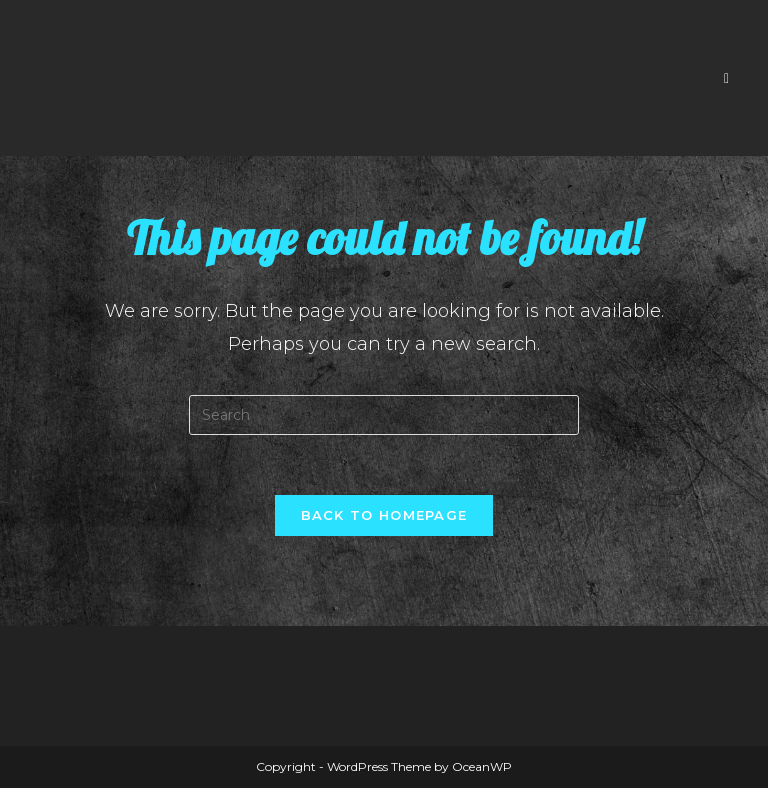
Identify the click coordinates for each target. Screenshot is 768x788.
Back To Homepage (384, 515)
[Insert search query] (384, 415)
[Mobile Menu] (727, 78)
